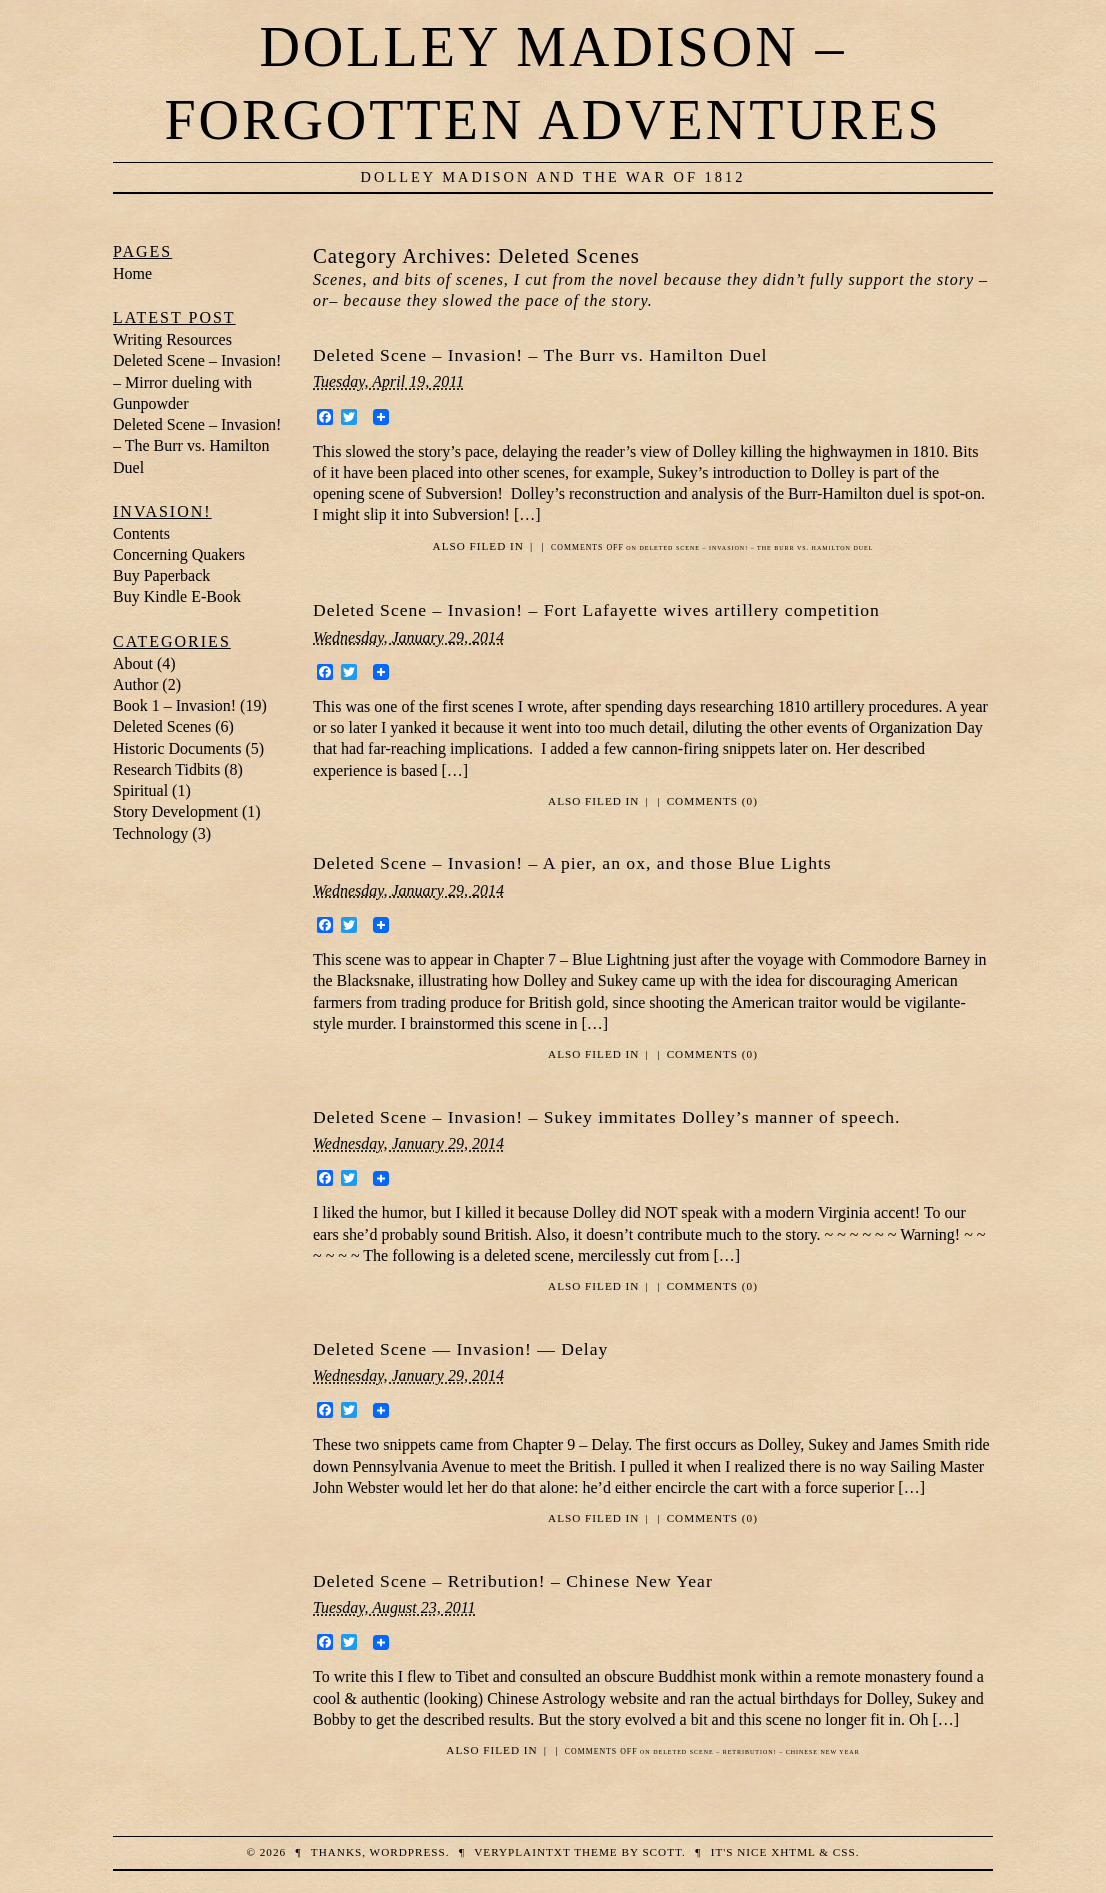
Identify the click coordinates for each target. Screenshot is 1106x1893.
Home (132, 273)
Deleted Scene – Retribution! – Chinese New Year (513, 1581)
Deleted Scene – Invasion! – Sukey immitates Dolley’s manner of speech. (606, 1117)
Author (135, 684)
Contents (141, 533)
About (133, 663)
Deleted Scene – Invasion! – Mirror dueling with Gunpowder (197, 382)
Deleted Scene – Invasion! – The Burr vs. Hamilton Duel (540, 355)
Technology (150, 833)
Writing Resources (172, 339)
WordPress (408, 1852)
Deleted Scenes (162, 726)
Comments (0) (712, 801)
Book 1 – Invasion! (174, 705)
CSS (844, 1852)
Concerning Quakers (179, 554)
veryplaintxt (522, 1852)
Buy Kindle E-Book (177, 596)
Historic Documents (177, 748)
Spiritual (140, 790)
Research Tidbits (166, 769)
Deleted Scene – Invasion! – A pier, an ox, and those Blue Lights (572, 863)
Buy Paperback (161, 575)
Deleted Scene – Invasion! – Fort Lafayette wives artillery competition (596, 610)
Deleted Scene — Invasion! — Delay (460, 1349)
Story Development (175, 811)
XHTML (793, 1852)
